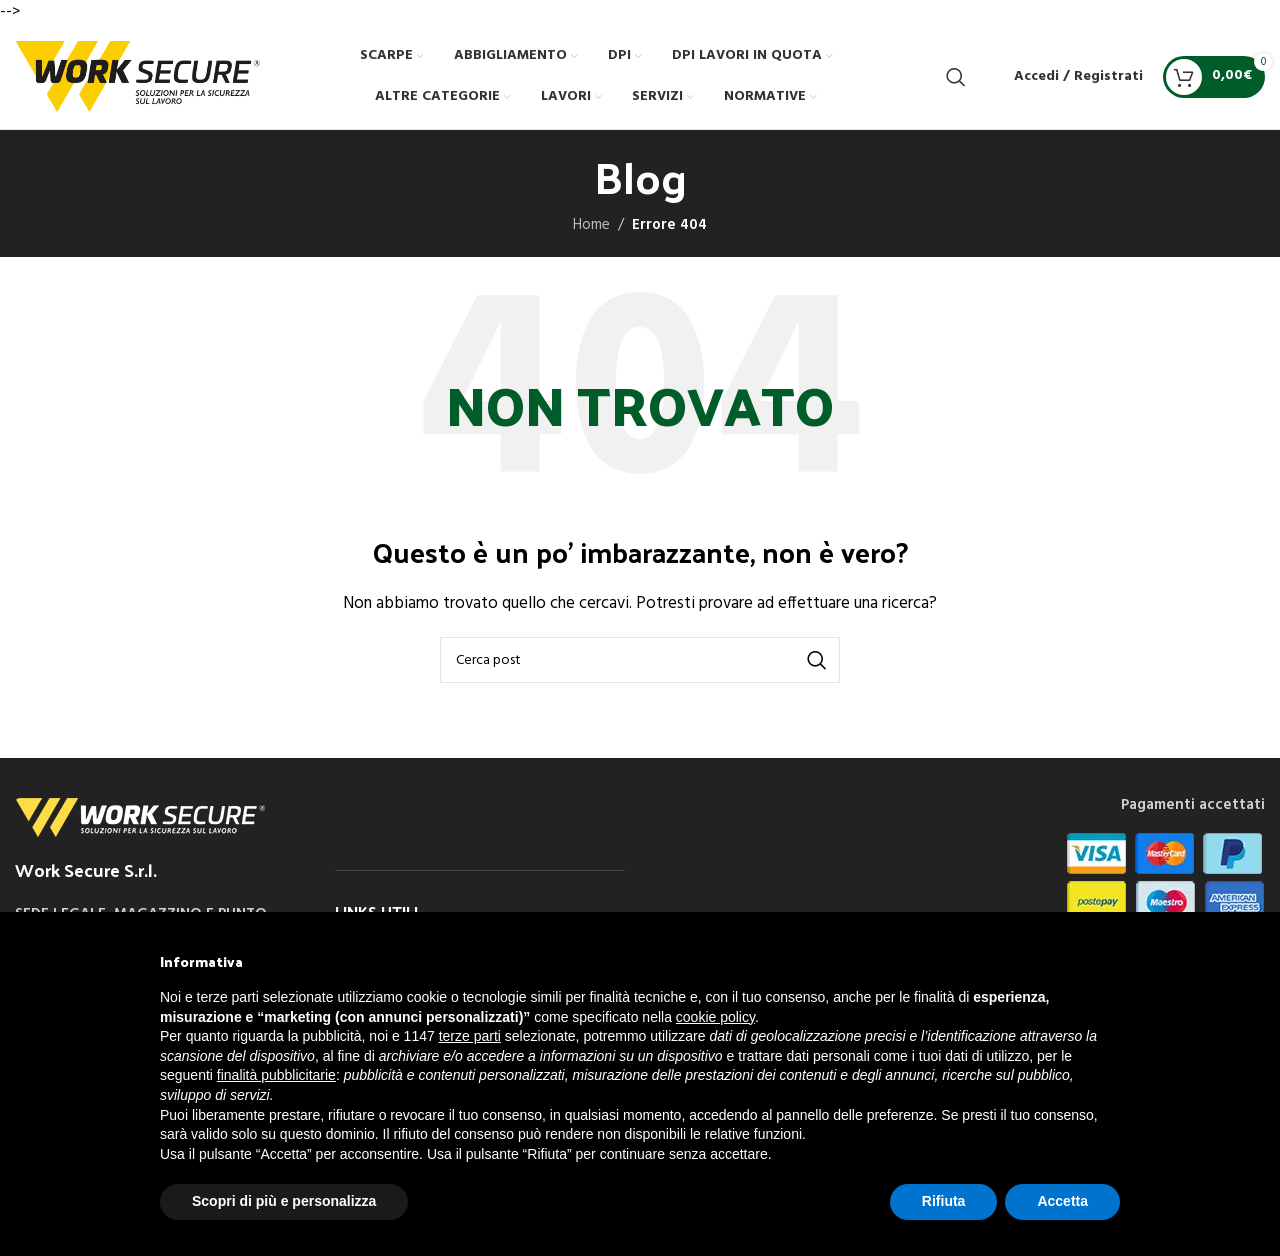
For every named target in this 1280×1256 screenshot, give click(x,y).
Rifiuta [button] (944, 1201)
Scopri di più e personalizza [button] (284, 1201)
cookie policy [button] (715, 1017)
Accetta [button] (1062, 1201)
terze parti (470, 1036)
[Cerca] (956, 77)
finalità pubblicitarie (276, 1075)
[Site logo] (137, 76)
